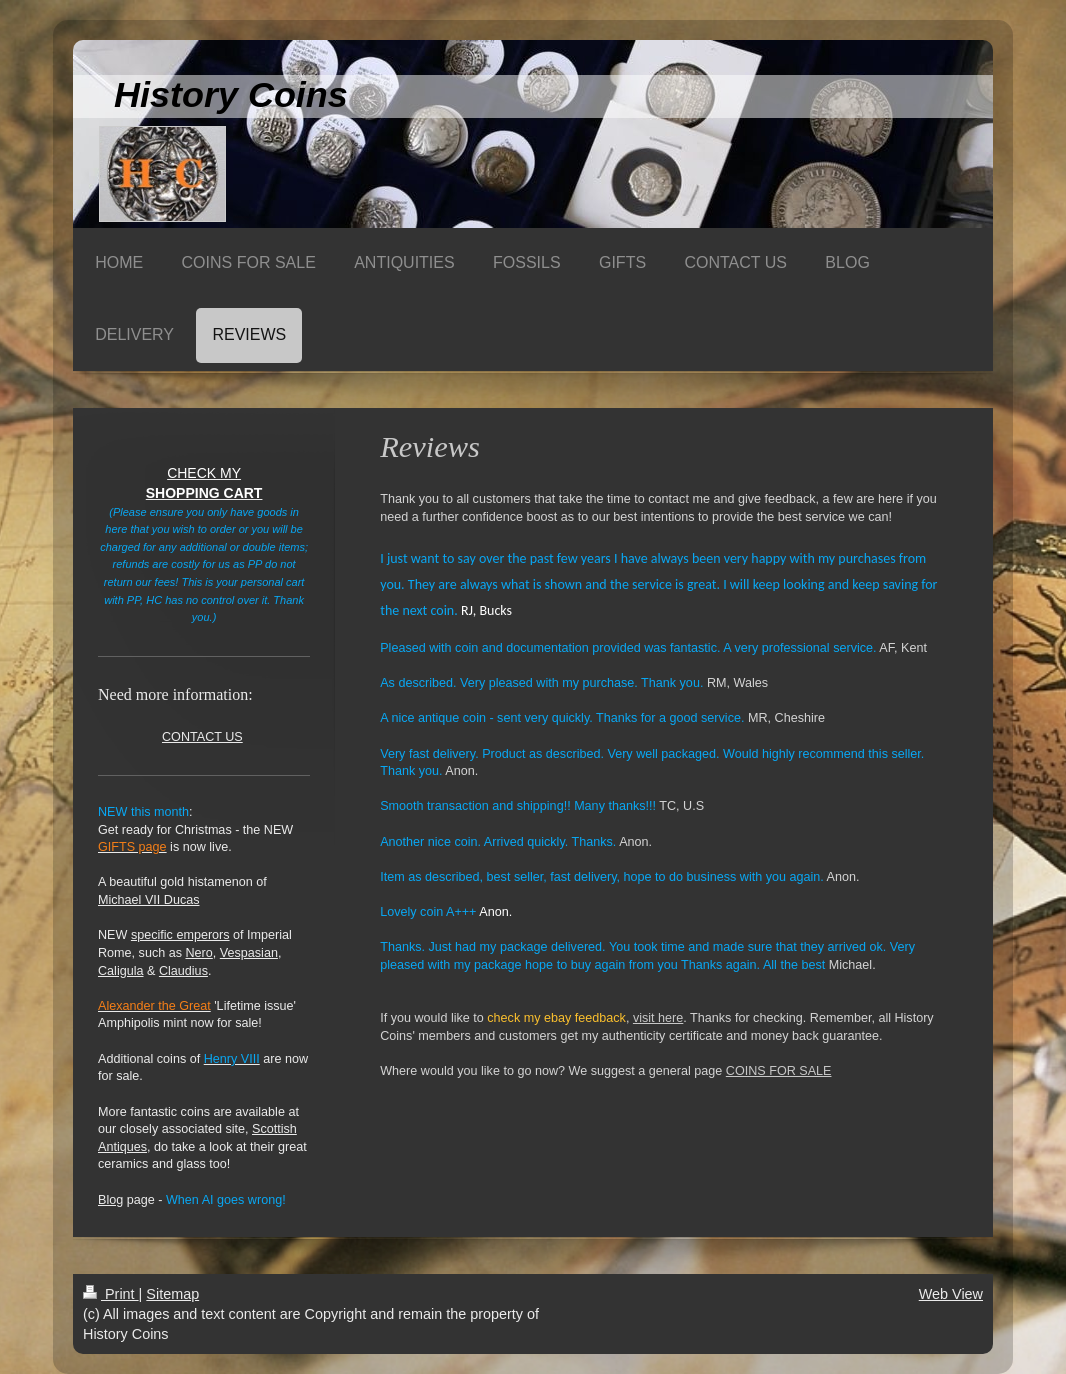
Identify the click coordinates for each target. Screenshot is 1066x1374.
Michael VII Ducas (149, 900)
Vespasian (249, 953)
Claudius (183, 971)
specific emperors (180, 935)
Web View (951, 1294)
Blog (110, 1200)
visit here (658, 1018)
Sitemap (172, 1294)
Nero (199, 953)
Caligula (121, 971)
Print (111, 1294)
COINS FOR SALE (779, 1071)
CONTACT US (202, 737)
